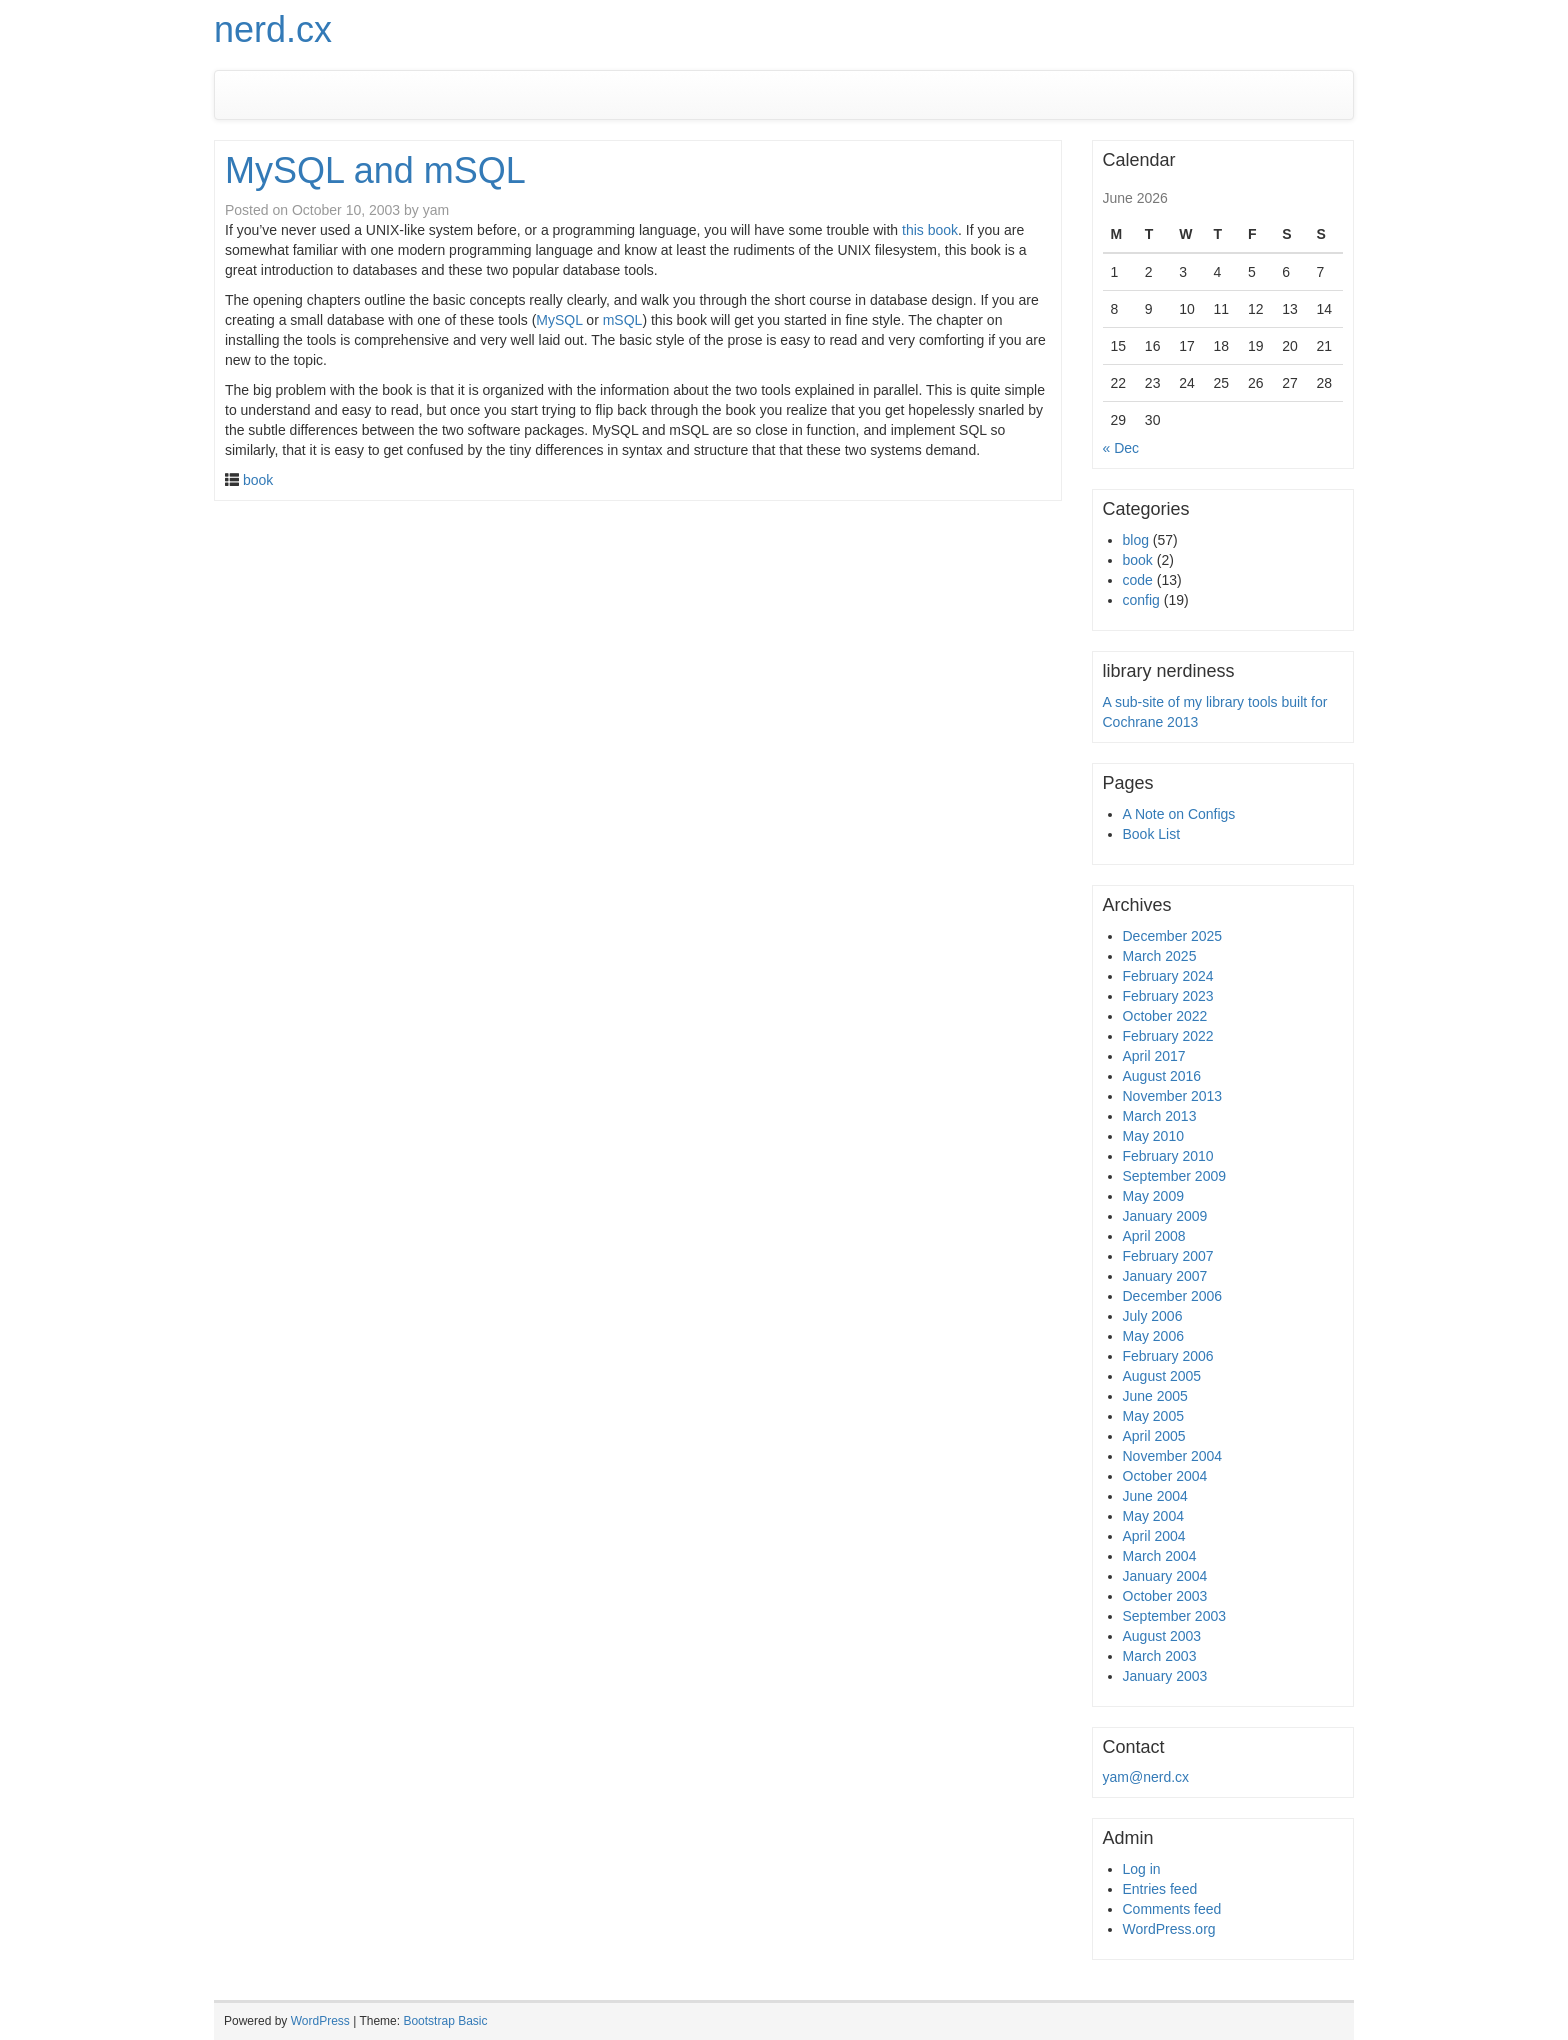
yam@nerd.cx (1146, 1777)
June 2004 (1155, 1496)
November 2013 (1173, 1096)
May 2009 (1153, 1196)
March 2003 (1160, 1656)
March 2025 (1160, 956)
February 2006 (1168, 1356)
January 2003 (1165, 1676)
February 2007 (1168, 1256)
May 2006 (1153, 1336)
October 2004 (1165, 1476)
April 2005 (1154, 1436)
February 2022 (1168, 1036)
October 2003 (1165, 1596)
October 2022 (1165, 1016)
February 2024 (1168, 976)
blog (1136, 540)
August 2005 (1162, 1376)
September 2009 (1175, 1176)
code (1138, 580)
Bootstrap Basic (445, 2021)
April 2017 (1154, 1056)
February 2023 (1168, 996)
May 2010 (1153, 1136)
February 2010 (1168, 1156)
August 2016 (1162, 1076)
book (258, 480)
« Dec (1121, 448)
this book (930, 230)
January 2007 (1165, 1276)
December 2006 (1173, 1296)
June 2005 (1155, 1396)
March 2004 (1160, 1556)
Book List (1152, 834)
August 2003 (1162, 1636)
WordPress (320, 2021)
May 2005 (1153, 1416)
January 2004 (1165, 1576)
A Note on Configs (1179, 814)
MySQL (559, 320)
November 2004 (1173, 1456)
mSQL (623, 320)
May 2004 (1153, 1516)
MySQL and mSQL (375, 170)
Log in (1142, 1869)
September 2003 (1175, 1616)
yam (436, 210)
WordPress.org (1169, 1929)
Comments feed (1172, 1909)
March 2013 (1160, 1116)
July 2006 (1153, 1316)
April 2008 (1154, 1236)
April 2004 (1154, 1536)
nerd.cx (273, 29)
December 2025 (1173, 936)
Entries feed (1160, 1889)
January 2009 (1165, 1216)
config (1141, 600)
